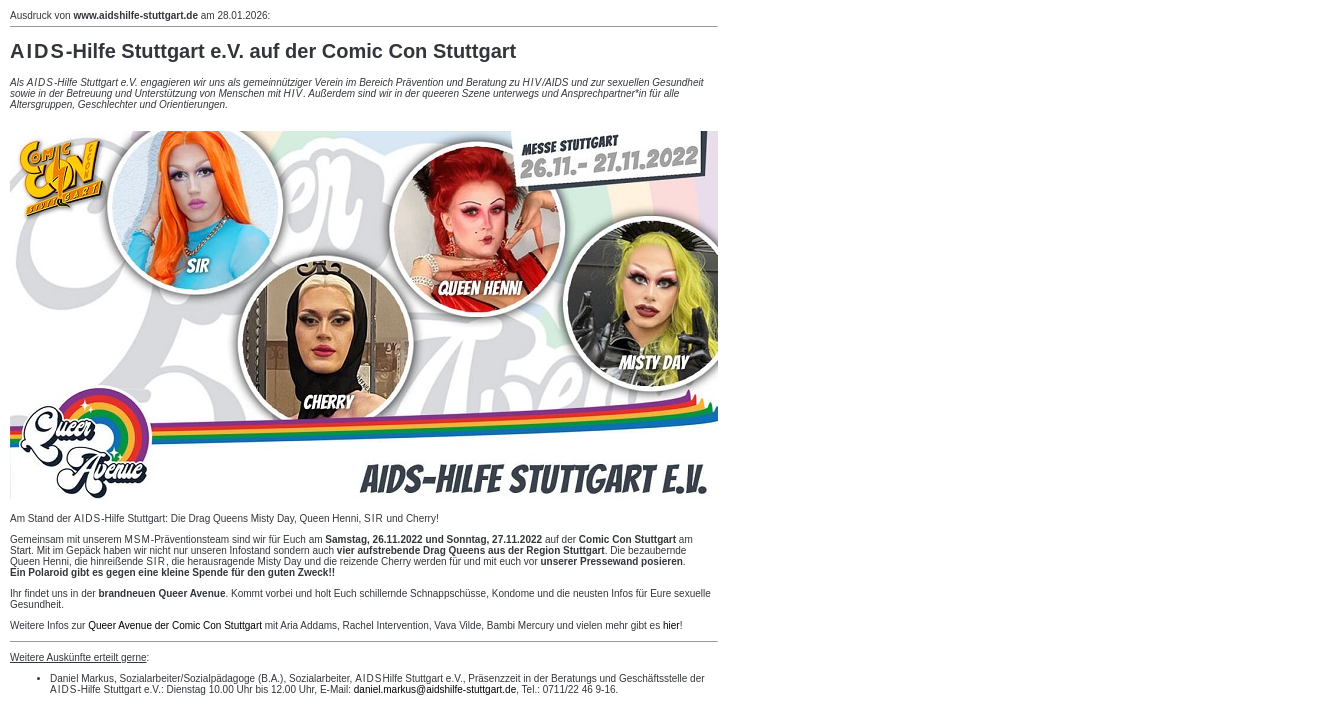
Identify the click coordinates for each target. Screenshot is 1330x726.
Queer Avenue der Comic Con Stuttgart (175, 625)
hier (671, 625)
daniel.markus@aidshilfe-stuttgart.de (435, 689)
